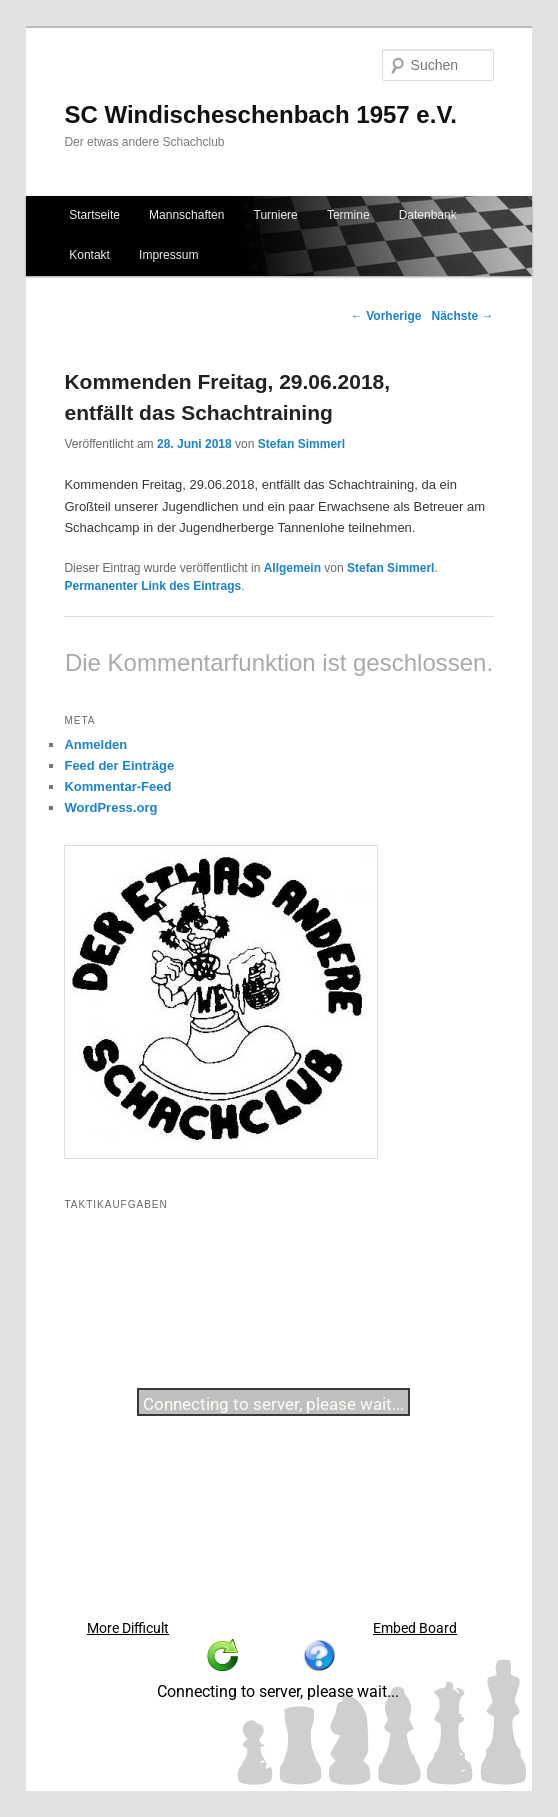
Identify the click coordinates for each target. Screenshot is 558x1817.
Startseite (94, 215)
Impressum (168, 255)
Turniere (276, 215)
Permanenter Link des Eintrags (152, 586)
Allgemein (292, 568)
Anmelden (95, 744)
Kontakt (89, 255)
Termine (348, 215)
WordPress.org (110, 807)
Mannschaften (186, 215)
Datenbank (428, 215)
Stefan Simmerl (301, 444)
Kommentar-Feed (117, 786)
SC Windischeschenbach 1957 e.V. (260, 114)
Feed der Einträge (119, 765)
